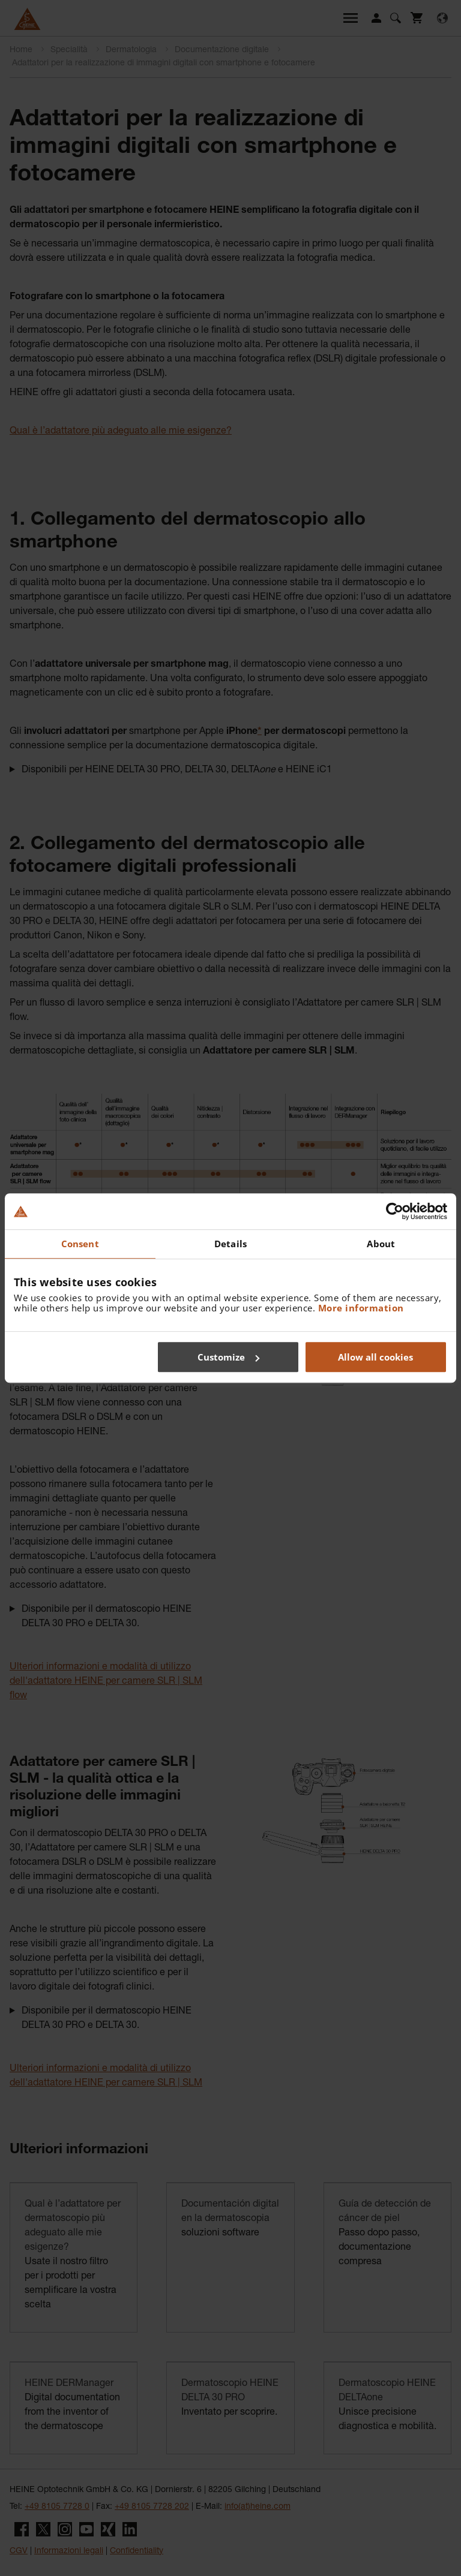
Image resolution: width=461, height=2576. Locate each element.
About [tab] (381, 1244)
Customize (228, 1357)
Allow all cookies (375, 1357)
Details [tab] (230, 1244)
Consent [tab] (80, 1244)
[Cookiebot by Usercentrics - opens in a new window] (394, 1211)
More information (361, 1308)
